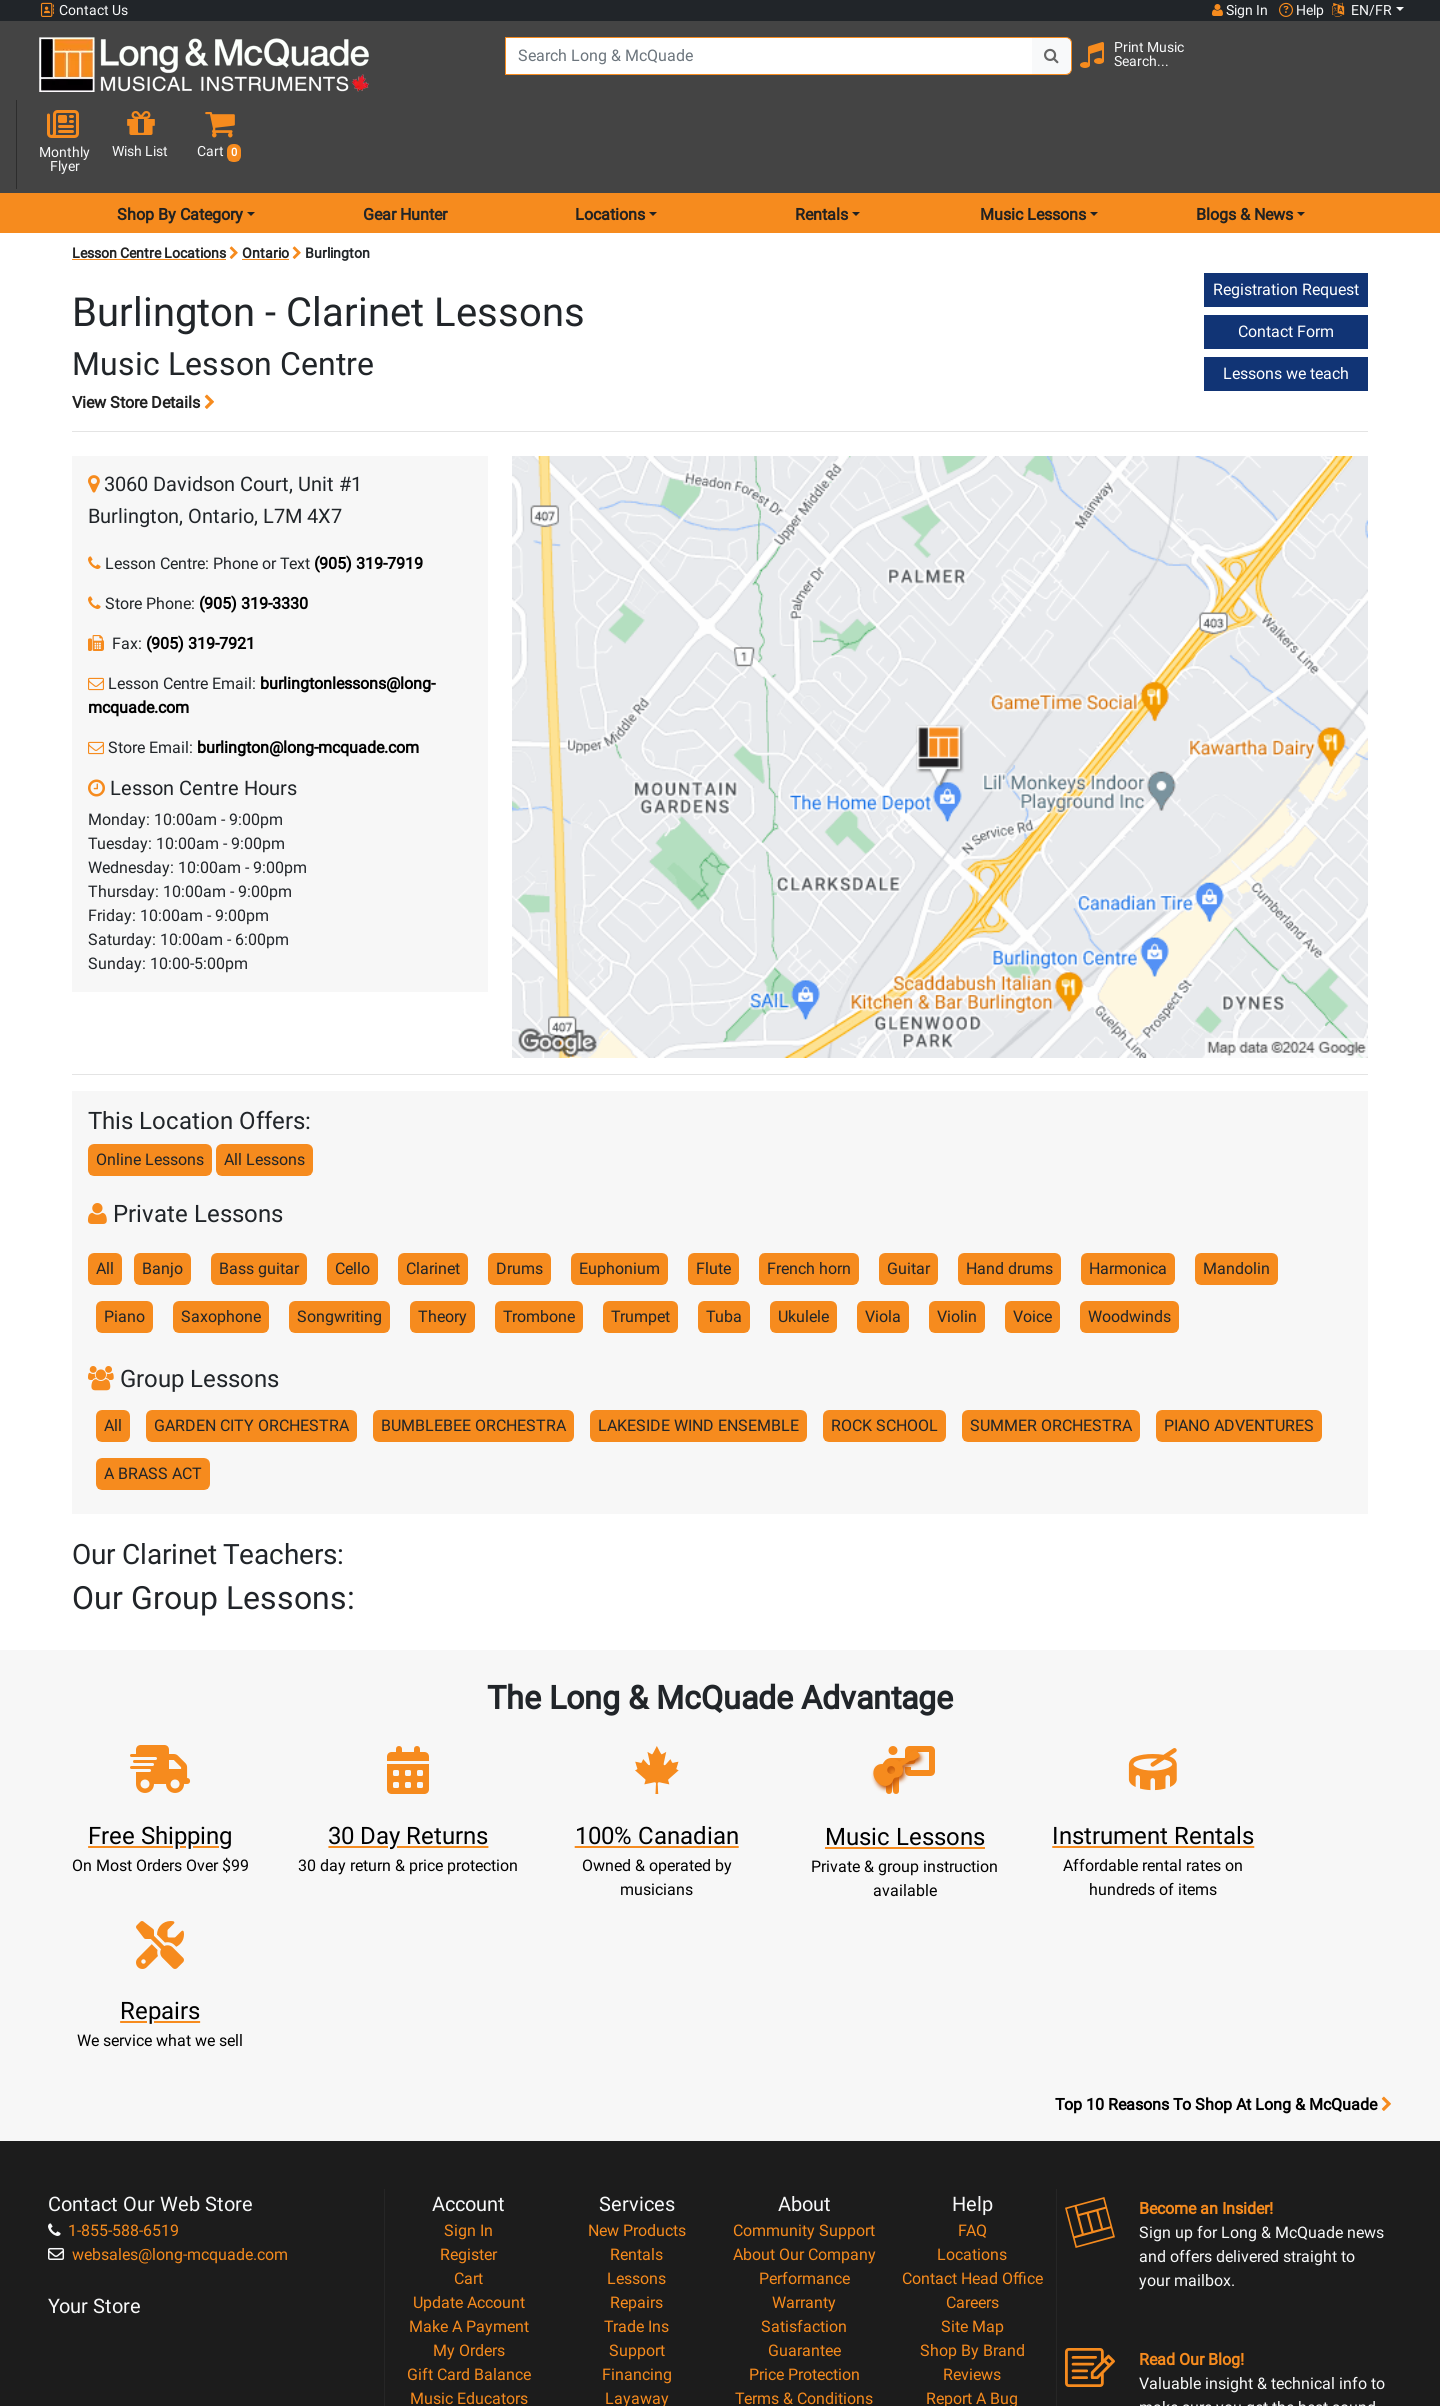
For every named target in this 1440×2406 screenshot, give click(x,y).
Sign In (468, 2009)
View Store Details (143, 331)
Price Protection (804, 2153)
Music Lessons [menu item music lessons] (1033, 143)
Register (468, 2033)
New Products (637, 2009)
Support (637, 2129)
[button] (1388, 72)
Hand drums (1009, 1197)
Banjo (162, 1197)
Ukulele (803, 1245)
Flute (713, 1197)
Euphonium (619, 1197)
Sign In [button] (1239, 10)
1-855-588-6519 (113, 2009)
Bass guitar (259, 1197)
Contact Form (1286, 260)
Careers (972, 2081)
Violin (957, 1245)
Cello (352, 1197)
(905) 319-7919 (368, 492)
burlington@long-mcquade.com (308, 676)
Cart (468, 2057)
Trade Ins (636, 2105)
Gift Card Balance (469, 2153)
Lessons (636, 2057)
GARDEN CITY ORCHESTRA (251, 1354)
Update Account (469, 2081)
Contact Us (84, 10)
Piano (124, 1245)
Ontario (265, 182)
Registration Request (1286, 218)
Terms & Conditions (804, 2177)
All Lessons (264, 1088)
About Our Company (804, 2033)
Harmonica (1128, 1197)
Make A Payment (469, 2105)
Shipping (636, 2201)
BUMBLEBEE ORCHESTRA (473, 1354)
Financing (637, 2153)
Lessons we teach (1286, 302)
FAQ (972, 2009)
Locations (972, 2033)
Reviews (972, 2153)
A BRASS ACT (153, 1402)
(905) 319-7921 (200, 572)
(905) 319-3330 (253, 532)
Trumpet (640, 1245)
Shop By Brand (972, 2129)
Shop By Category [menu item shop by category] (180, 143)
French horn (809, 1197)
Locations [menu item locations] (610, 143)
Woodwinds (1129, 1245)
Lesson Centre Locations (149, 182)
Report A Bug (972, 2177)
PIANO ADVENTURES (1239, 1354)
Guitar (908, 1197)
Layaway (637, 2177)
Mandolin (1236, 1197)
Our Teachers (804, 2249)
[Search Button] (1031, 70)
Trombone (539, 1245)
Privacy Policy (804, 2201)
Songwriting (339, 1245)
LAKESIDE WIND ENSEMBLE (698, 1354)
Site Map (972, 2105)
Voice (1032, 1245)
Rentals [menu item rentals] (821, 143)
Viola (883, 1245)
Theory (442, 1245)
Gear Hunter (405, 143)
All (105, 1197)
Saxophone (221, 1245)
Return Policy (804, 2225)
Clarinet (433, 1197)
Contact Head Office (972, 2057)
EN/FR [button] (1362, 10)
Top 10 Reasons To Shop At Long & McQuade (1223, 1884)
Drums (519, 1197)
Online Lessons (150, 1088)
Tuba (724, 1245)
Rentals (636, 2033)
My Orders (469, 2129)
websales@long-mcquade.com (168, 2033)
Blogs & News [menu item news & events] (1244, 143)
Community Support (804, 2009)
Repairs (636, 2081)
